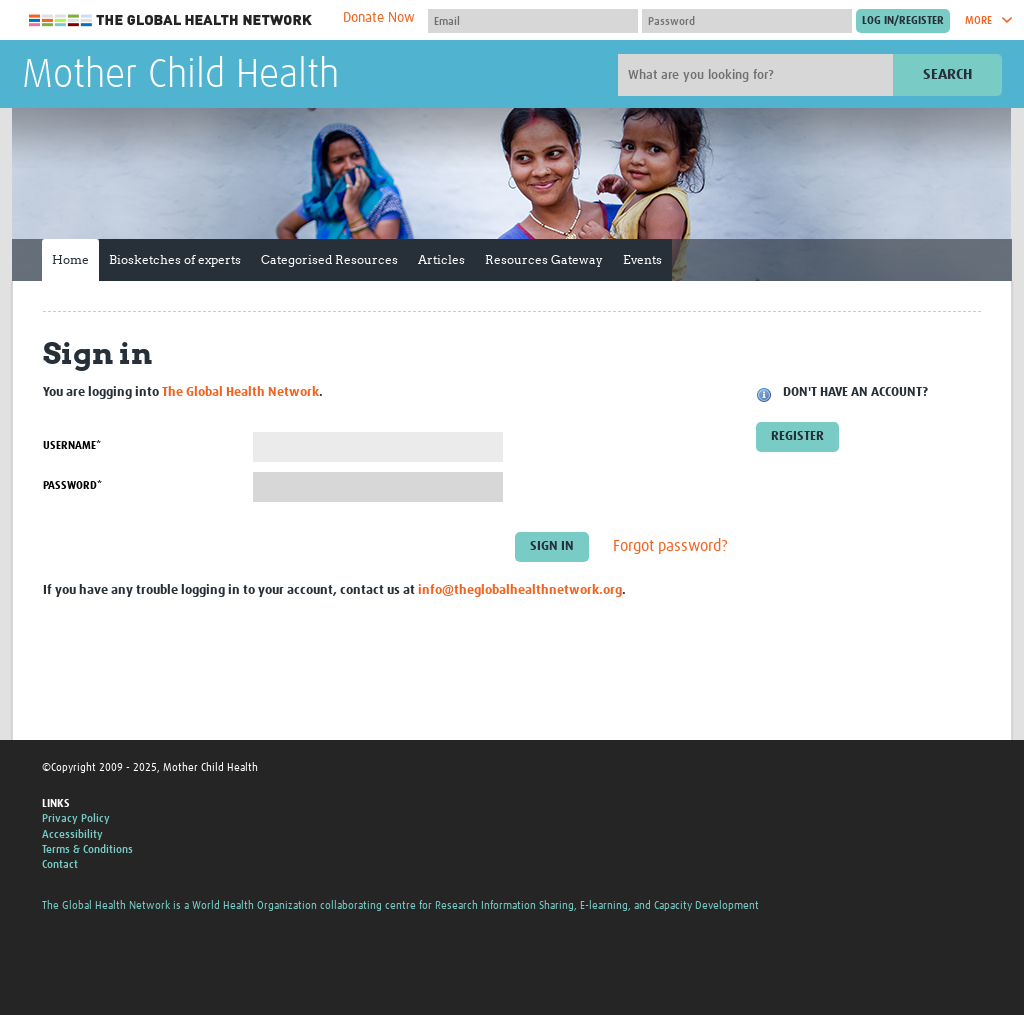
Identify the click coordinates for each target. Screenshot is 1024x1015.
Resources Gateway (544, 259)
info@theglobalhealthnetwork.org (520, 590)
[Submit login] (903, 21)
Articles (441, 259)
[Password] (747, 21)
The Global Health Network (171, 20)
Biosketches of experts (175, 259)
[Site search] (758, 75)
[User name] (533, 21)
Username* (72, 445)
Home (70, 259)
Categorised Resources (329, 259)
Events (642, 259)
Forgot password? (670, 547)
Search (947, 74)
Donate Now (379, 18)
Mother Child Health (180, 76)
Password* (72, 485)
